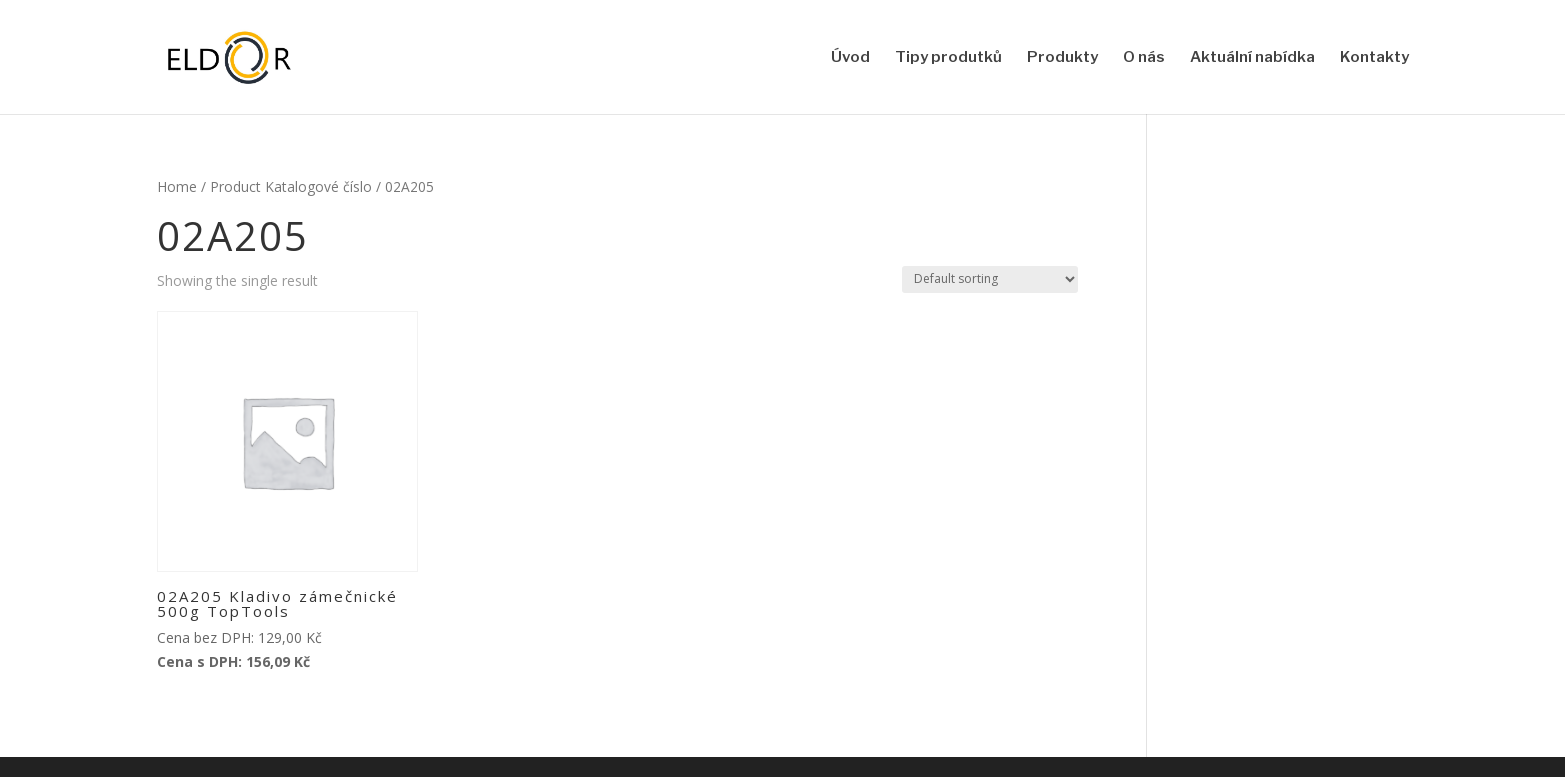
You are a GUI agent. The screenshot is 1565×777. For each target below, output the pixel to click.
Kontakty (1374, 58)
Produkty (1062, 58)
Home (177, 186)
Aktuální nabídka (1252, 58)
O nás (1144, 58)
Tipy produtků (948, 58)
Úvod (850, 58)
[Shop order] (990, 279)
